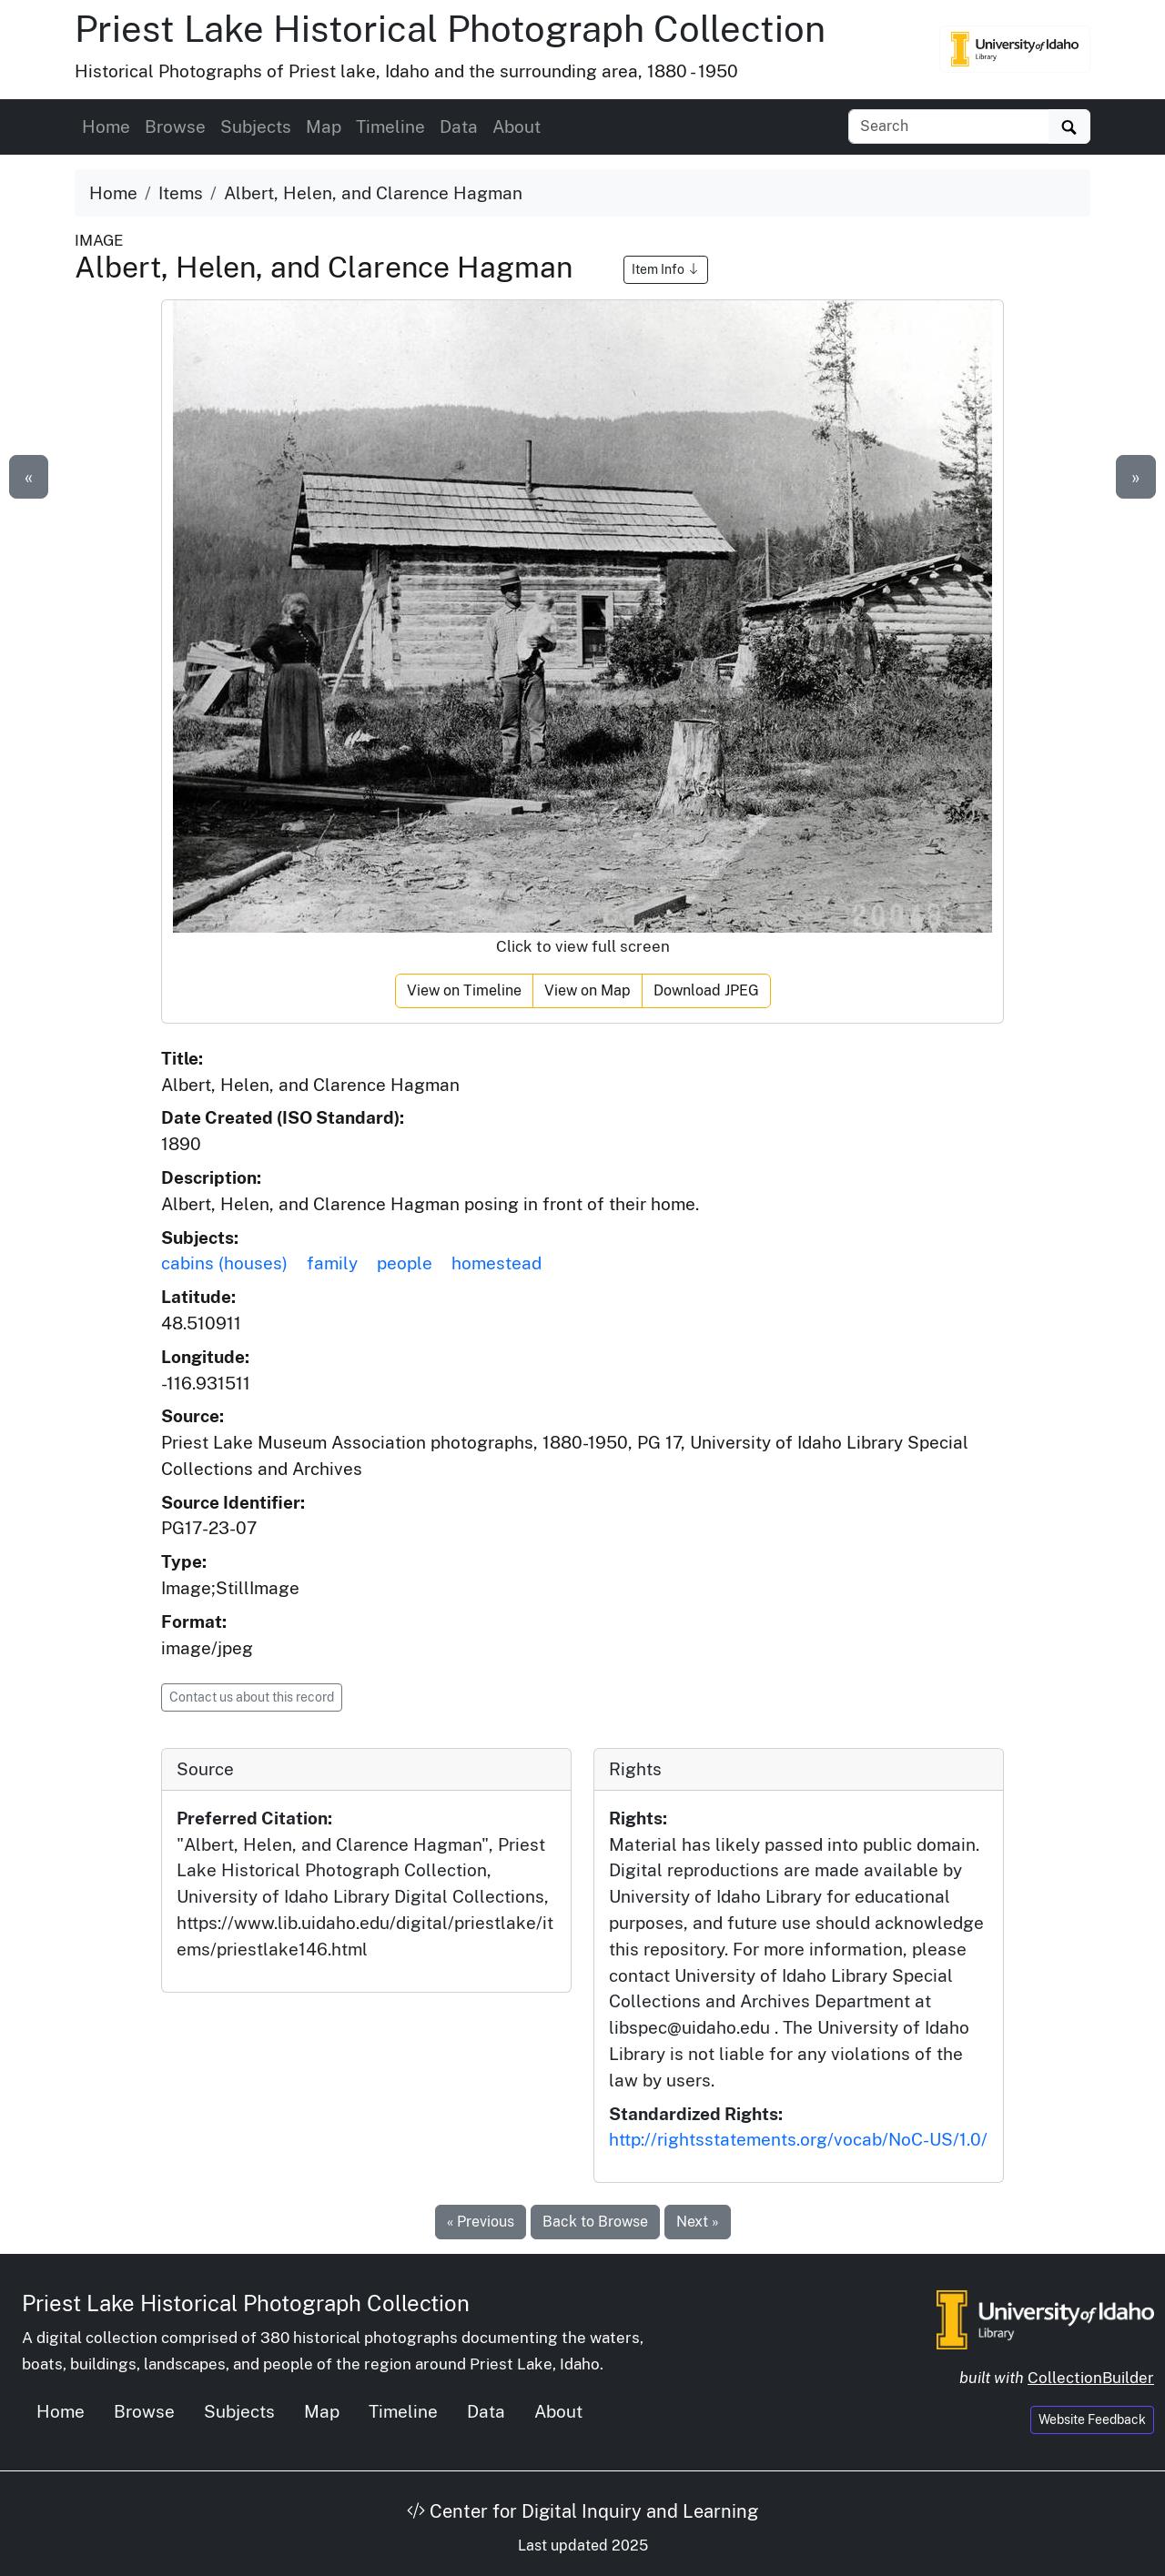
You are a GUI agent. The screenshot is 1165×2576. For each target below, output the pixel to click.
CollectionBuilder (1091, 2378)
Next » (697, 2221)
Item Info (666, 269)
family (332, 1263)
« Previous (480, 2221)
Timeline (390, 126)
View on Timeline (464, 990)
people (404, 1263)
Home (106, 126)
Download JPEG (706, 990)
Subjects (255, 126)
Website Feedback (1092, 2419)
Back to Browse (595, 2221)
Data (459, 126)
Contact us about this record (251, 1697)
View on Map (587, 990)
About (516, 126)
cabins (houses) (224, 1263)
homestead (496, 1263)
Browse (175, 126)
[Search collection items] (948, 126)
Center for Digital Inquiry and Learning (582, 2511)
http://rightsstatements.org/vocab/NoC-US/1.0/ (798, 2139)
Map (323, 126)
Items (180, 193)
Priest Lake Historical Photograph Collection (450, 28)
